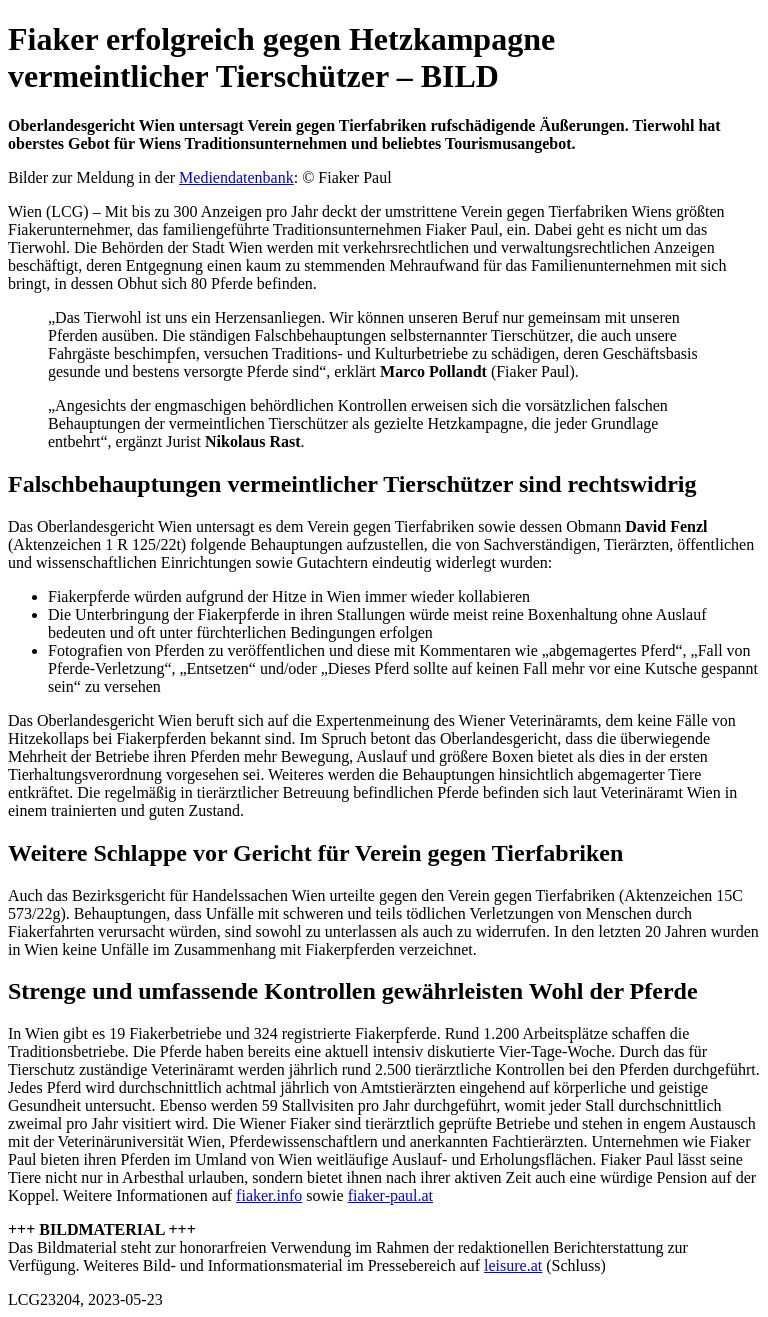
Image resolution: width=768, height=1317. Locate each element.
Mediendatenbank (236, 177)
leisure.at (513, 1265)
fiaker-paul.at (390, 1195)
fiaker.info (269, 1195)
